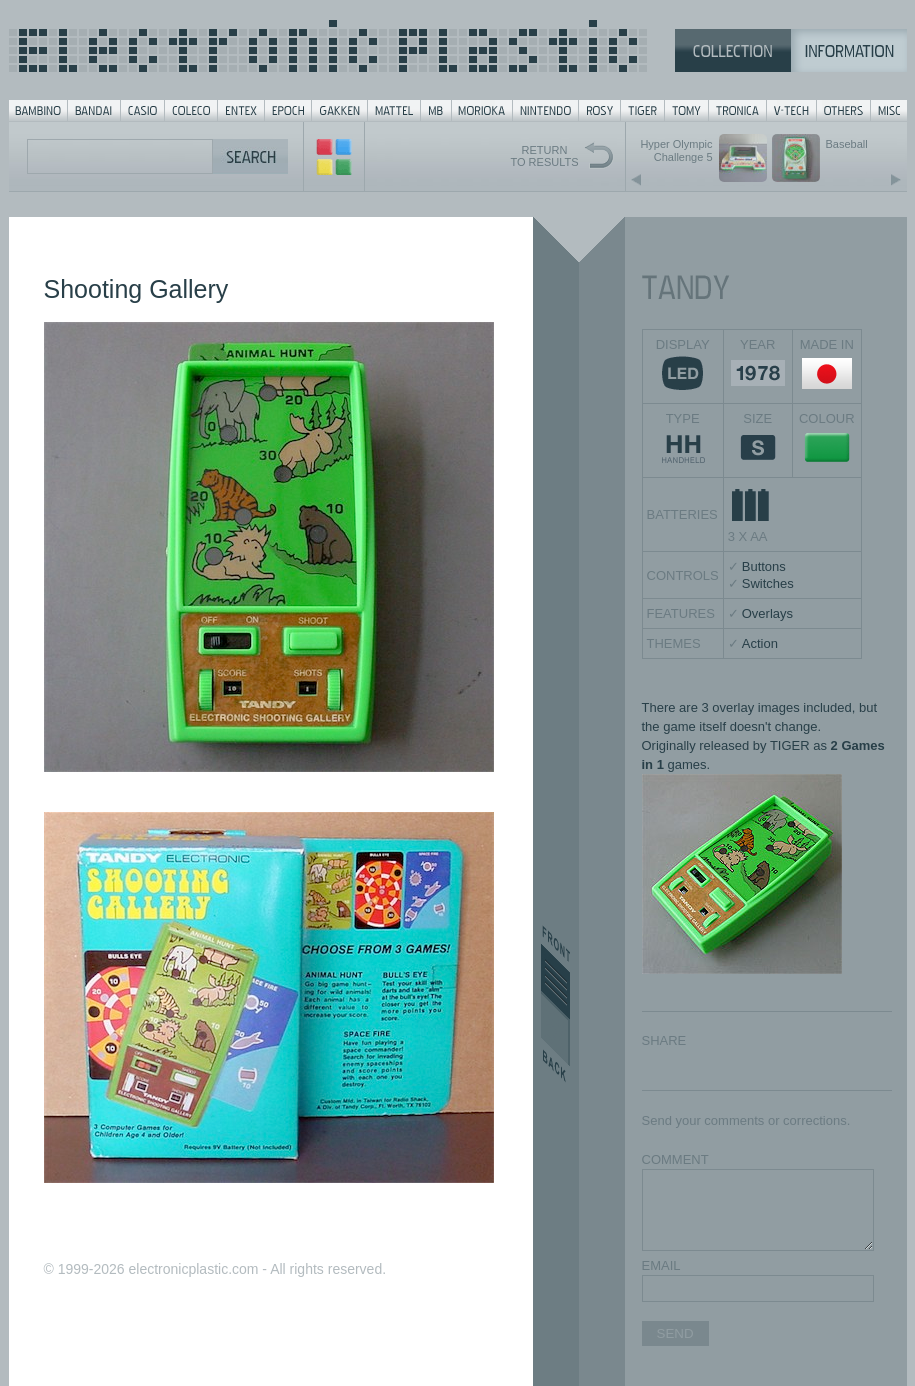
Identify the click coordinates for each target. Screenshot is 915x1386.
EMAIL (661, 1265)
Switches (768, 583)
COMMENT (675, 1159)
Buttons (764, 566)
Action (760, 643)
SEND (675, 1333)
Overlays (767, 613)
